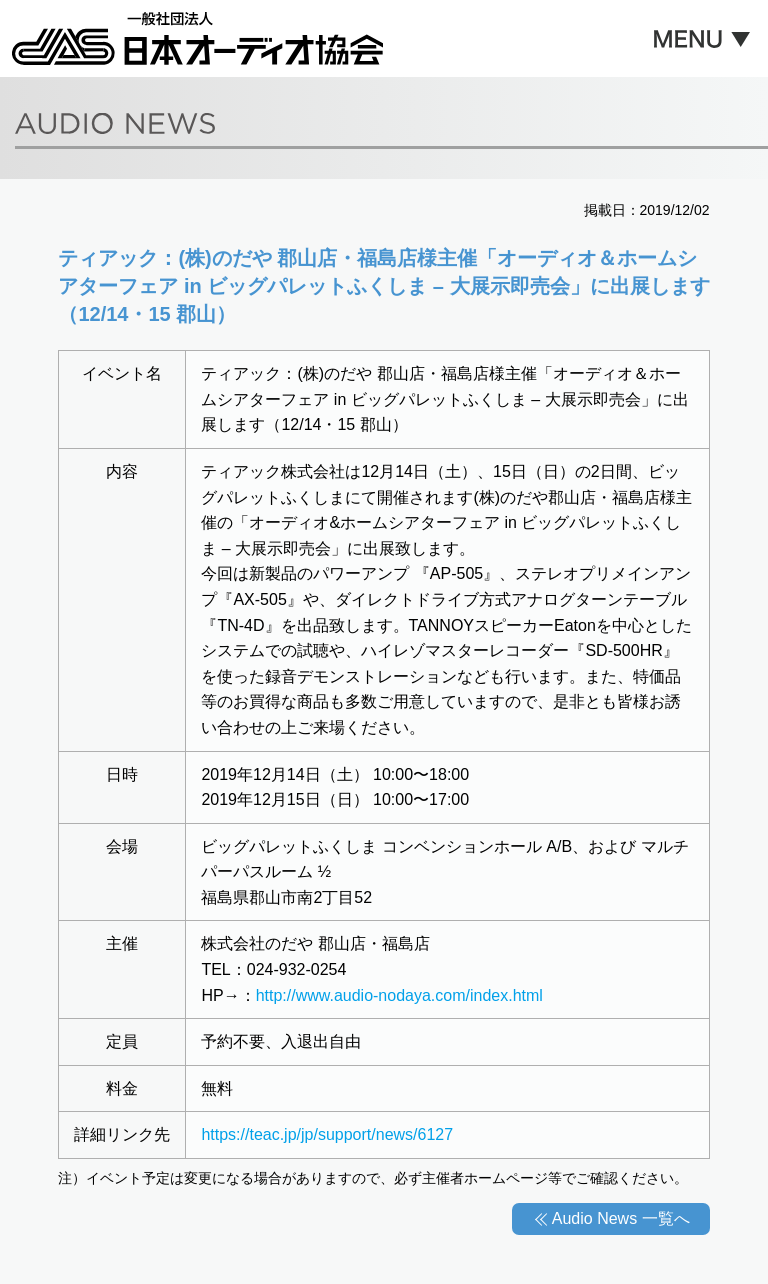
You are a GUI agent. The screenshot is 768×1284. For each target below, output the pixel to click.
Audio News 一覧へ (621, 1218)
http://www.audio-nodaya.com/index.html (399, 995)
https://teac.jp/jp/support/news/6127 (327, 1134)
